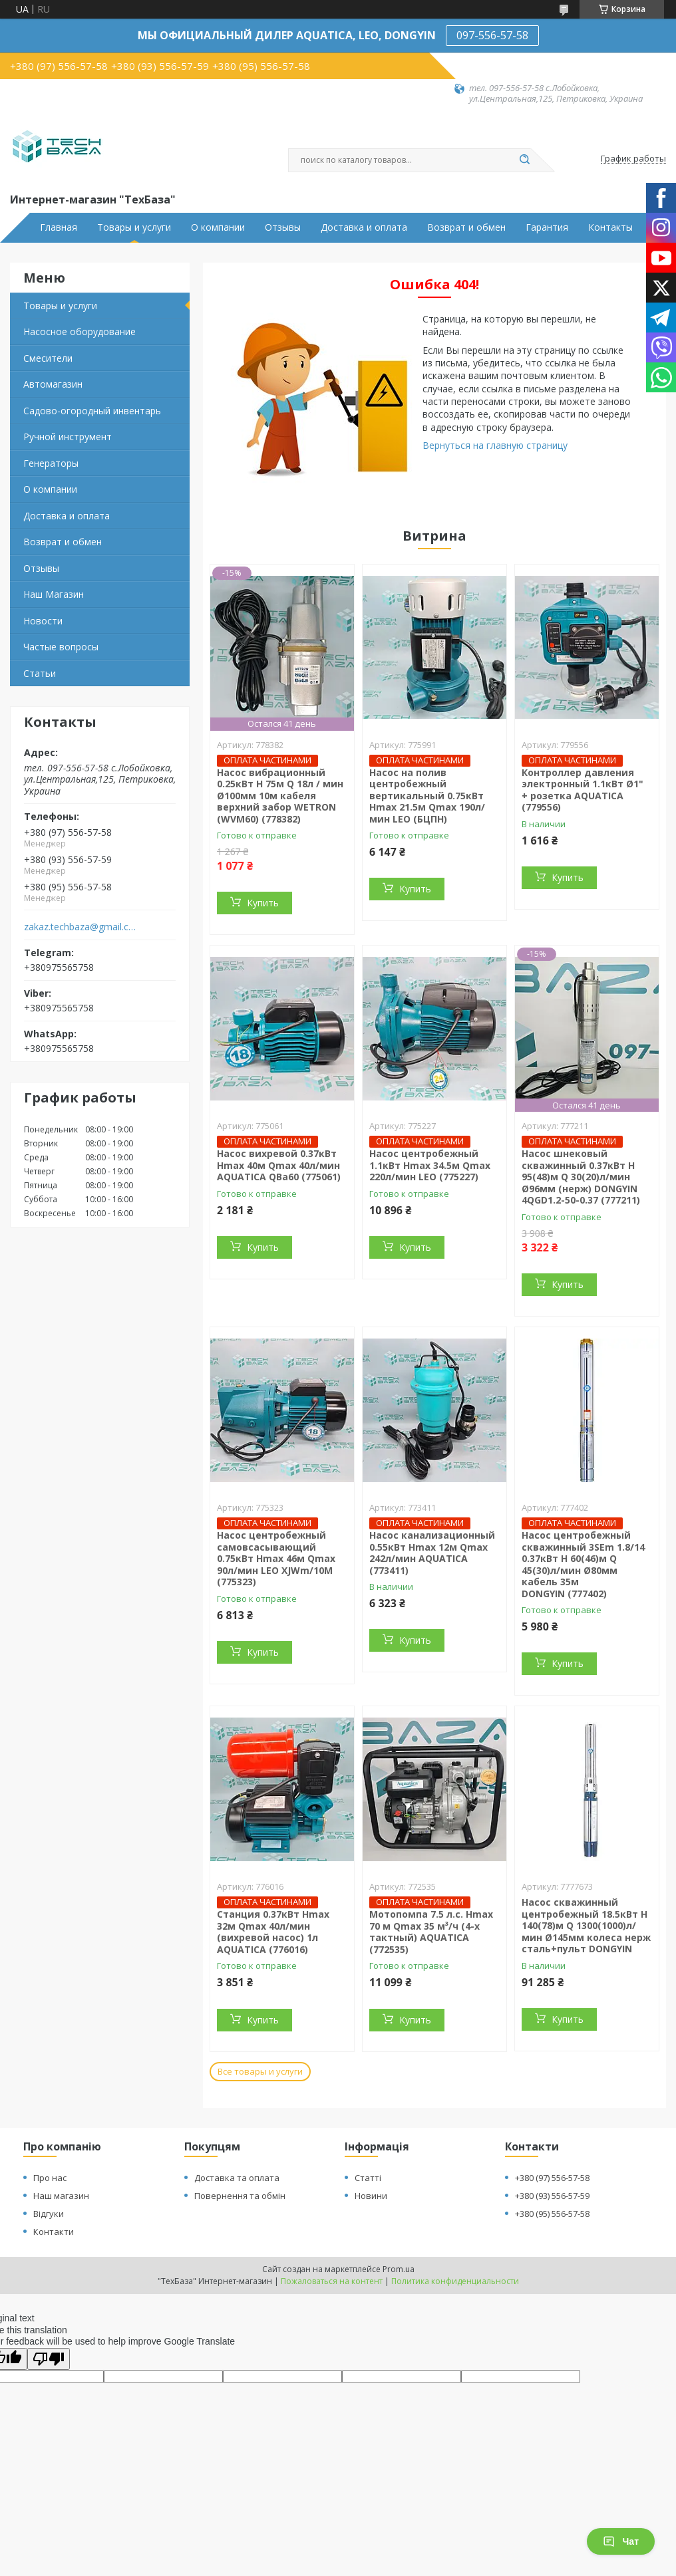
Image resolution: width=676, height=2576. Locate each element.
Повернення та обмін (239, 2196)
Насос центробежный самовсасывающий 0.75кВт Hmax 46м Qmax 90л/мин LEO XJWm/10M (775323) (276, 1558)
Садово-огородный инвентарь (92, 410)
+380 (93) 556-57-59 (552, 2196)
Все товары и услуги (260, 2071)
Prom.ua (399, 2269)
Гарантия (547, 227)
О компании (218, 227)
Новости (43, 620)
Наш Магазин (53, 594)
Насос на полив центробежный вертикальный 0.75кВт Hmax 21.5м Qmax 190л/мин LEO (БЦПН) (427, 795)
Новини (371, 2196)
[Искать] (524, 160)
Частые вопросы (60, 646)
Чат (621, 2541)
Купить (263, 902)
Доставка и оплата (364, 227)
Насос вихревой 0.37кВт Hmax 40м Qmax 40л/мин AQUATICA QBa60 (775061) (279, 1165)
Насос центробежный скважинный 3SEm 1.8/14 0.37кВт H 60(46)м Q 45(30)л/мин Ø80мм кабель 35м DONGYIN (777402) (583, 1564)
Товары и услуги (134, 227)
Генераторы (51, 463)
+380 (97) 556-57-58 (552, 2178)
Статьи (39, 673)
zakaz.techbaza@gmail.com (82, 927)
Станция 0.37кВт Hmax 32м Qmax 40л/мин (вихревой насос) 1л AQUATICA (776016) (273, 1932)
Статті (368, 2178)
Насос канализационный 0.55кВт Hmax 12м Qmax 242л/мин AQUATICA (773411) (432, 1553)
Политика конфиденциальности (455, 2281)
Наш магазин (61, 2196)
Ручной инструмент (67, 436)
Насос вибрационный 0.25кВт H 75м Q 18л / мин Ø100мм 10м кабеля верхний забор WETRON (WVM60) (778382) (280, 795)
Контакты (610, 227)
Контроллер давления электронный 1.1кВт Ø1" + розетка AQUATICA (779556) (582, 790)
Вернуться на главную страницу (495, 445)
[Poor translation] (48, 2359)
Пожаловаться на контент (332, 2281)
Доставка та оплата (236, 2178)
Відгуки (48, 2214)
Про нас (50, 2178)
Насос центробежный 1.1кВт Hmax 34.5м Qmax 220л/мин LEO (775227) (429, 1165)
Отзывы (283, 227)
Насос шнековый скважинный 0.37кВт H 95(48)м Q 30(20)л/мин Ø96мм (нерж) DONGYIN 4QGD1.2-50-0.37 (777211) (581, 1176)
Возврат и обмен (466, 227)
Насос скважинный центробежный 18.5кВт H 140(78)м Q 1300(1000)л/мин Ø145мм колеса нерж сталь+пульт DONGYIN (586, 1925)
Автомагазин (53, 384)
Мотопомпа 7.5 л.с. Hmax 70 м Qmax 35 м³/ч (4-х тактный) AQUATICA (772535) (431, 1932)
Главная (58, 227)
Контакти (53, 2232)
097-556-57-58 (492, 35)
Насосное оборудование (79, 331)
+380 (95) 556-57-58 (552, 2214)
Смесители (48, 358)
